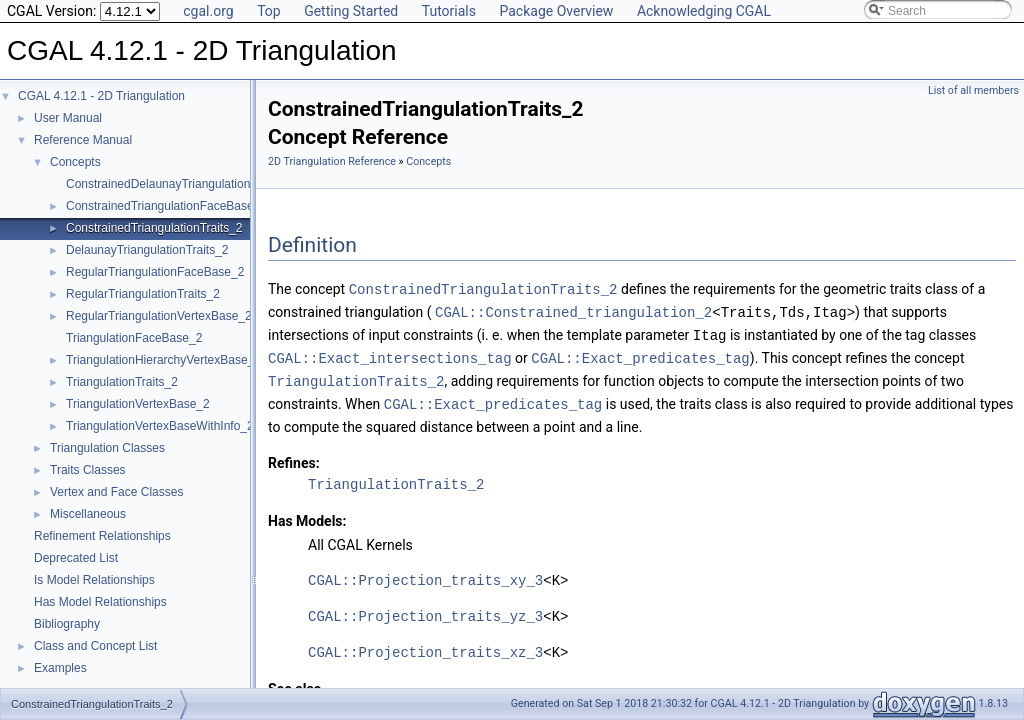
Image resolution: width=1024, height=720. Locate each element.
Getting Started (351, 11)
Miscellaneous (88, 514)
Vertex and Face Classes (116, 492)
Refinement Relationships (102, 536)
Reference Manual (83, 140)
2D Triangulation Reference (332, 161)
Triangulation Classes (107, 448)
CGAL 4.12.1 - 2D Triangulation (101, 96)
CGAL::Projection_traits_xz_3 (425, 646)
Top (269, 11)
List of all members (973, 90)
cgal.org (208, 11)
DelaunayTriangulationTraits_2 (147, 250)
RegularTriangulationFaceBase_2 (155, 272)
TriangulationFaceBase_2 (134, 338)
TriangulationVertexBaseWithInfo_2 (160, 426)
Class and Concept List (95, 646)
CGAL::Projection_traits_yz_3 (425, 610)
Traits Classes (88, 470)
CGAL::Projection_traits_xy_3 (425, 574)
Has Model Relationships (100, 602)
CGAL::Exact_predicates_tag (640, 354)
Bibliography (67, 624)
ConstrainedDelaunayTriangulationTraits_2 (179, 184)
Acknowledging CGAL (704, 11)
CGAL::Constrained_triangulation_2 (573, 310)
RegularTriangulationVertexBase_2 (159, 316)
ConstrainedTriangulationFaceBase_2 (166, 206)
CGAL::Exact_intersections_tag (390, 354)
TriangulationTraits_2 (122, 382)
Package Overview (556, 11)
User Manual (68, 118)
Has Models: (307, 515)
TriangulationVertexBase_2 (138, 404)
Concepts (75, 162)
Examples (60, 668)
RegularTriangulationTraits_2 (143, 294)
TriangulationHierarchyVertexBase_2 (163, 360)
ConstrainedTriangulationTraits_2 (154, 228)
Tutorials (449, 11)
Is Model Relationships (94, 580)
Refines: (294, 457)
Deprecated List (76, 558)
